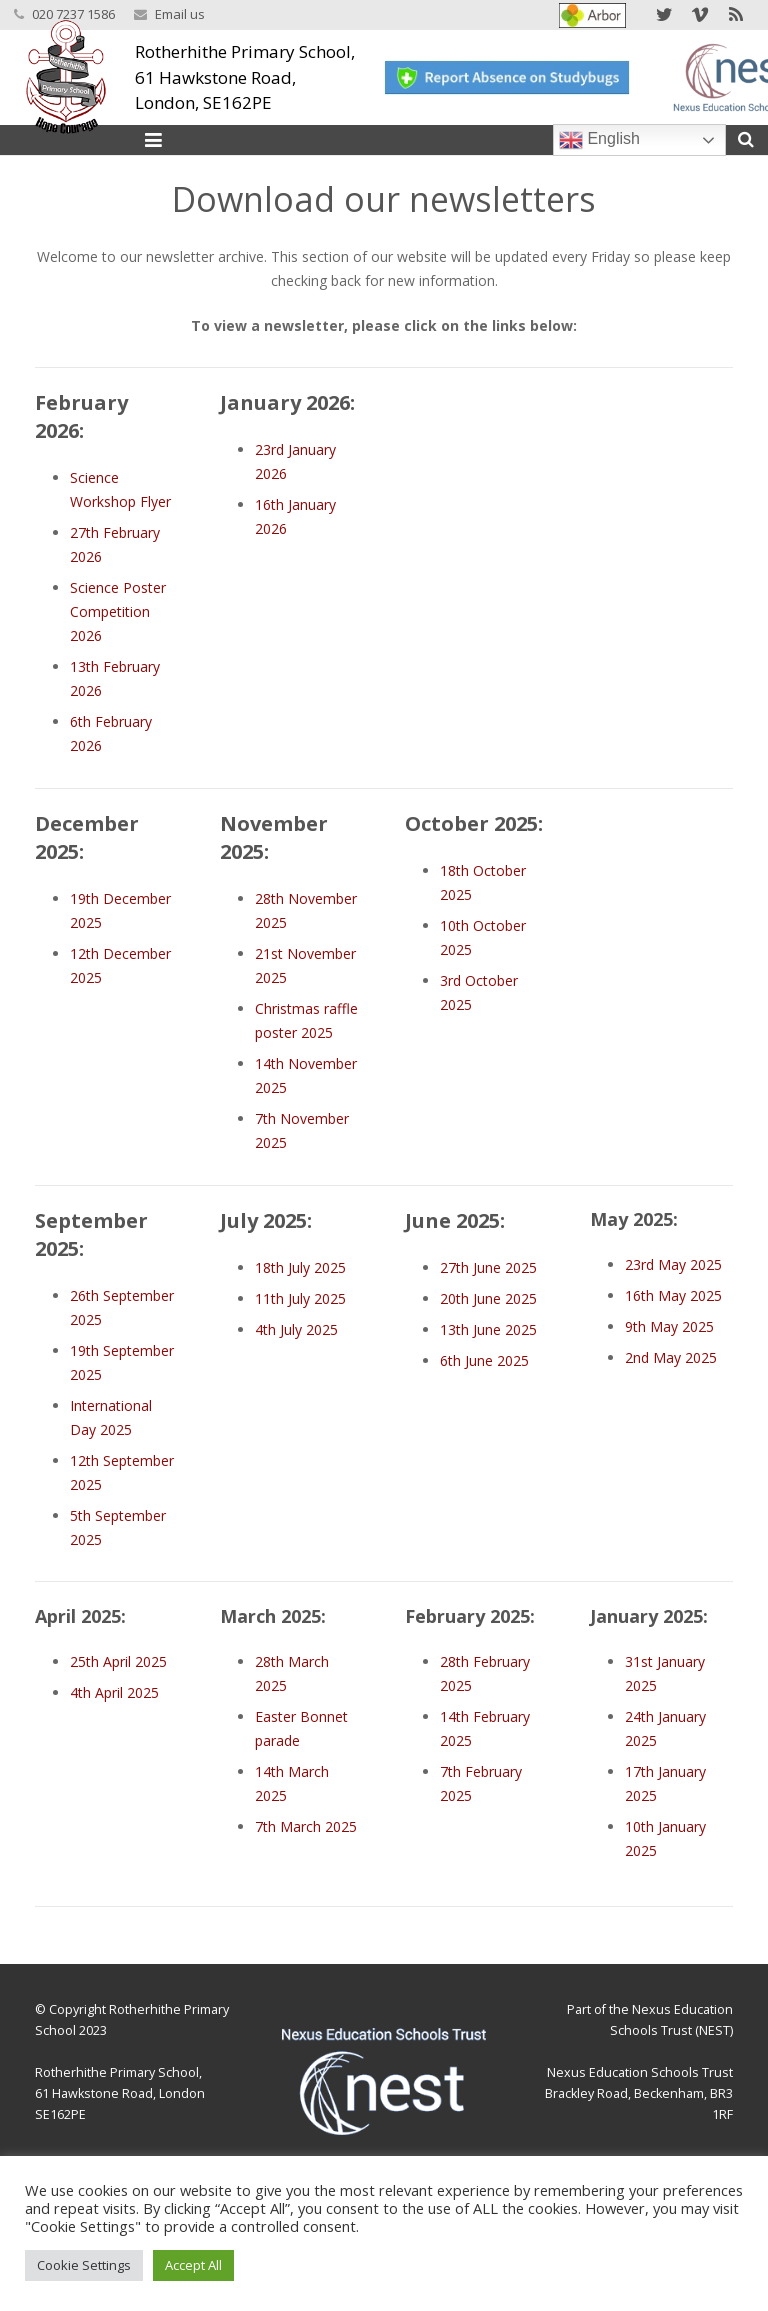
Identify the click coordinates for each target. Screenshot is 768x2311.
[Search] (746, 139)
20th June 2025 (488, 1298)
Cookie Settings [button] (84, 2265)
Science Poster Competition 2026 (118, 611)
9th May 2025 (669, 1326)
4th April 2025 (114, 1692)
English (599, 140)
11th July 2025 (300, 1298)
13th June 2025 (488, 1329)
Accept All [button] (193, 2265)
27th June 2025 (488, 1267)
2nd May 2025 (671, 1357)
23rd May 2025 (673, 1264)
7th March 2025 (306, 1826)
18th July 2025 (300, 1267)
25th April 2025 (118, 1661)
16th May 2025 (673, 1295)
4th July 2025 (296, 1329)
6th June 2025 (484, 1360)
